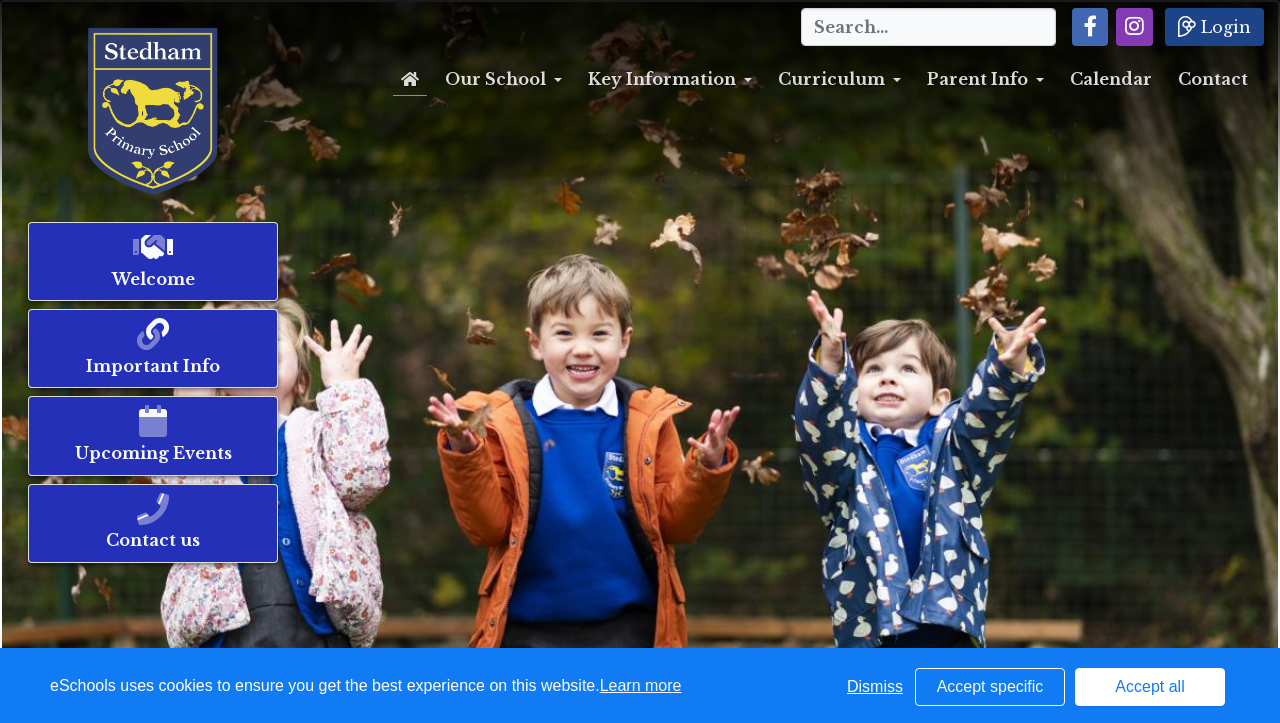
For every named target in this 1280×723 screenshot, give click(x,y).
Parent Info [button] (977, 79)
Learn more (641, 685)
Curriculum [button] (831, 79)
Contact (1213, 79)
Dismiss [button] (875, 686)
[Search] (928, 27)
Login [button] (1214, 26)
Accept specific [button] (990, 686)
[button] (1090, 27)
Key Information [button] (662, 79)
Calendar (1111, 79)
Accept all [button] (1149, 686)
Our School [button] (495, 79)
